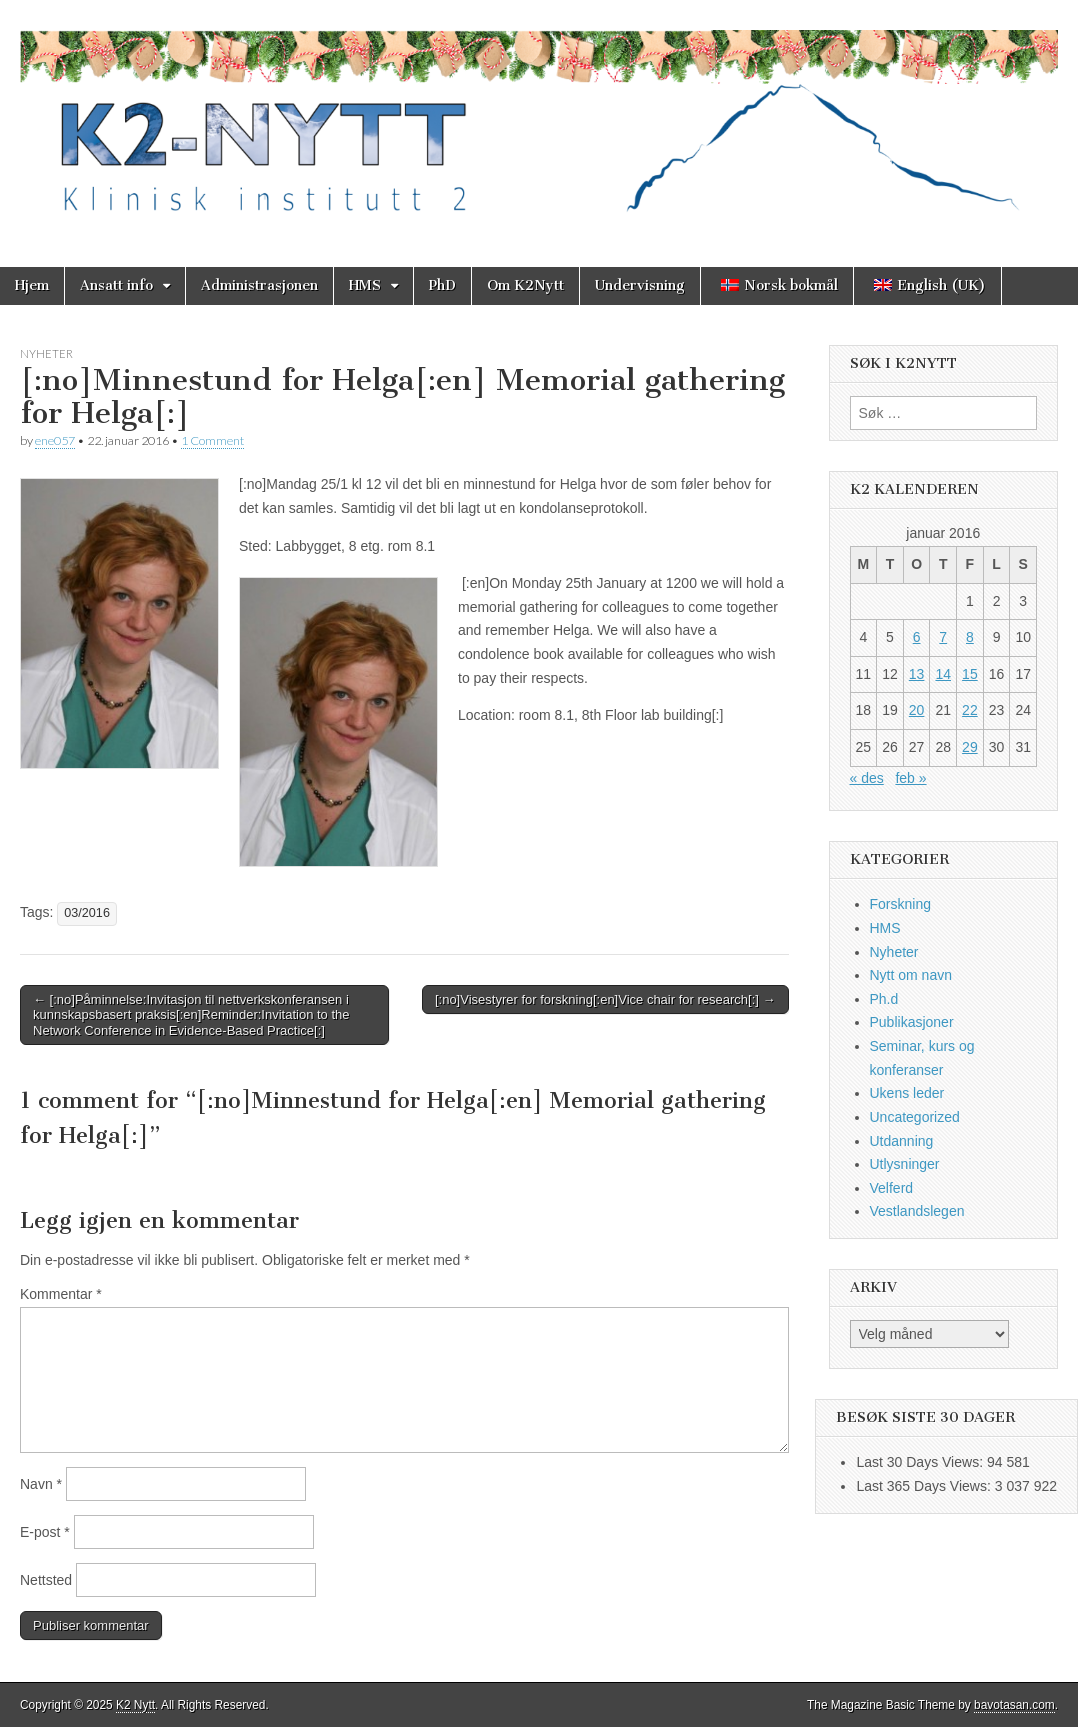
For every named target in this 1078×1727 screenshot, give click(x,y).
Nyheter (46, 353)
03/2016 (87, 913)
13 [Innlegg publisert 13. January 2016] (917, 674)
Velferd (892, 1188)
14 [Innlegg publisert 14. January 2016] (943, 674)
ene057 (55, 440)
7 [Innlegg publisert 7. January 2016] (943, 637)
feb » (910, 778)
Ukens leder (907, 1093)
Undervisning (640, 285)
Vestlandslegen (917, 1211)
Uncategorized (915, 1117)
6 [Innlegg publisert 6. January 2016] (917, 637)
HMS (365, 285)
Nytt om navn (911, 975)
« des (867, 778)
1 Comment (212, 440)
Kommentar (61, 1294)
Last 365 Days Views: (925, 1486)
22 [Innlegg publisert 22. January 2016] (970, 710)
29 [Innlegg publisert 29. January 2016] (970, 747)
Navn (41, 1484)
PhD (442, 285)
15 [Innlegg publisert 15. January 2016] (970, 674)
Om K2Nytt (525, 285)
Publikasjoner (912, 1022)
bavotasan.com (1014, 1705)
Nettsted (46, 1580)
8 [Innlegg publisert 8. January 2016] (970, 637)
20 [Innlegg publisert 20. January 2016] (917, 710)
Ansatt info (116, 285)
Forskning (900, 904)
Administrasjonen (259, 285)
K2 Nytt (135, 1705)
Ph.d (884, 999)
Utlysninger (905, 1164)
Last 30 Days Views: (921, 1462)
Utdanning (902, 1141)
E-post (45, 1532)
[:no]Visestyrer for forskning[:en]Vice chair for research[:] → (605, 999)
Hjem (32, 285)
